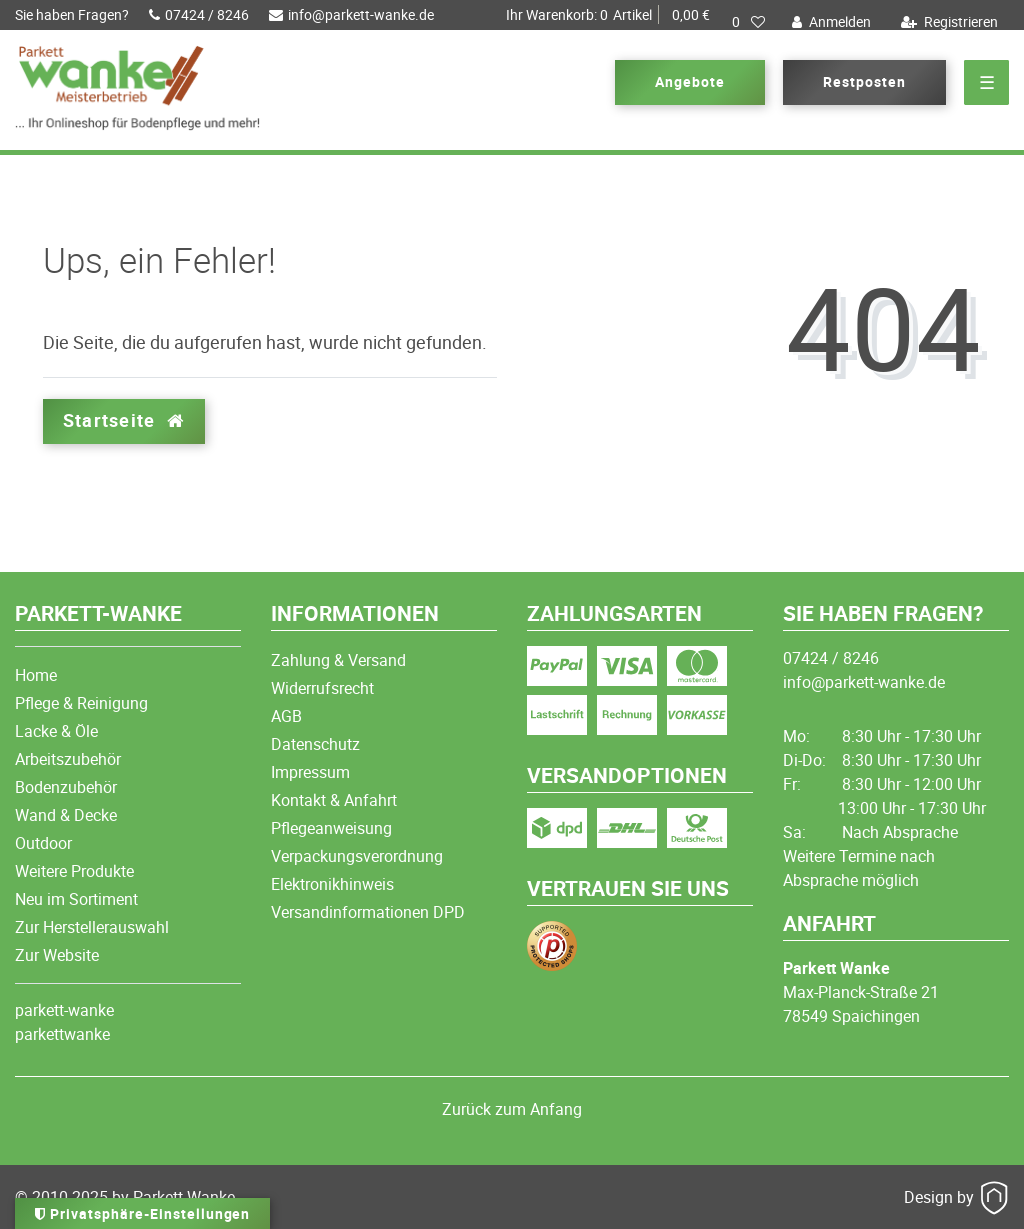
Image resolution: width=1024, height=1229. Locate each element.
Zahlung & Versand (338, 660)
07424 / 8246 (199, 14)
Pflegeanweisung (331, 828)
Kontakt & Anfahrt (334, 800)
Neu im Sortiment (76, 899)
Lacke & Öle (56, 731)
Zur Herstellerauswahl (92, 927)
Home (36, 675)
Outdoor (43, 843)
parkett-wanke (64, 1010)
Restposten (864, 81)
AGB (286, 716)
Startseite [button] (124, 420)
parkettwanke (62, 1034)
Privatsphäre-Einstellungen (142, 1213)
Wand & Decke (66, 815)
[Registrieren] (947, 22)
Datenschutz (315, 744)
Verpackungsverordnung (357, 856)
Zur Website (57, 955)
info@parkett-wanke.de (351, 14)
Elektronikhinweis (332, 884)
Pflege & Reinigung (81, 703)
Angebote (690, 81)
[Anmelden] (829, 22)
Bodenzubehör (66, 787)
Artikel (608, 15)
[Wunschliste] (748, 22)
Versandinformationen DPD (368, 912)
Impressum (310, 772)
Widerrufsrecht (322, 688)
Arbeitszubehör (68, 759)
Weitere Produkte (74, 871)
